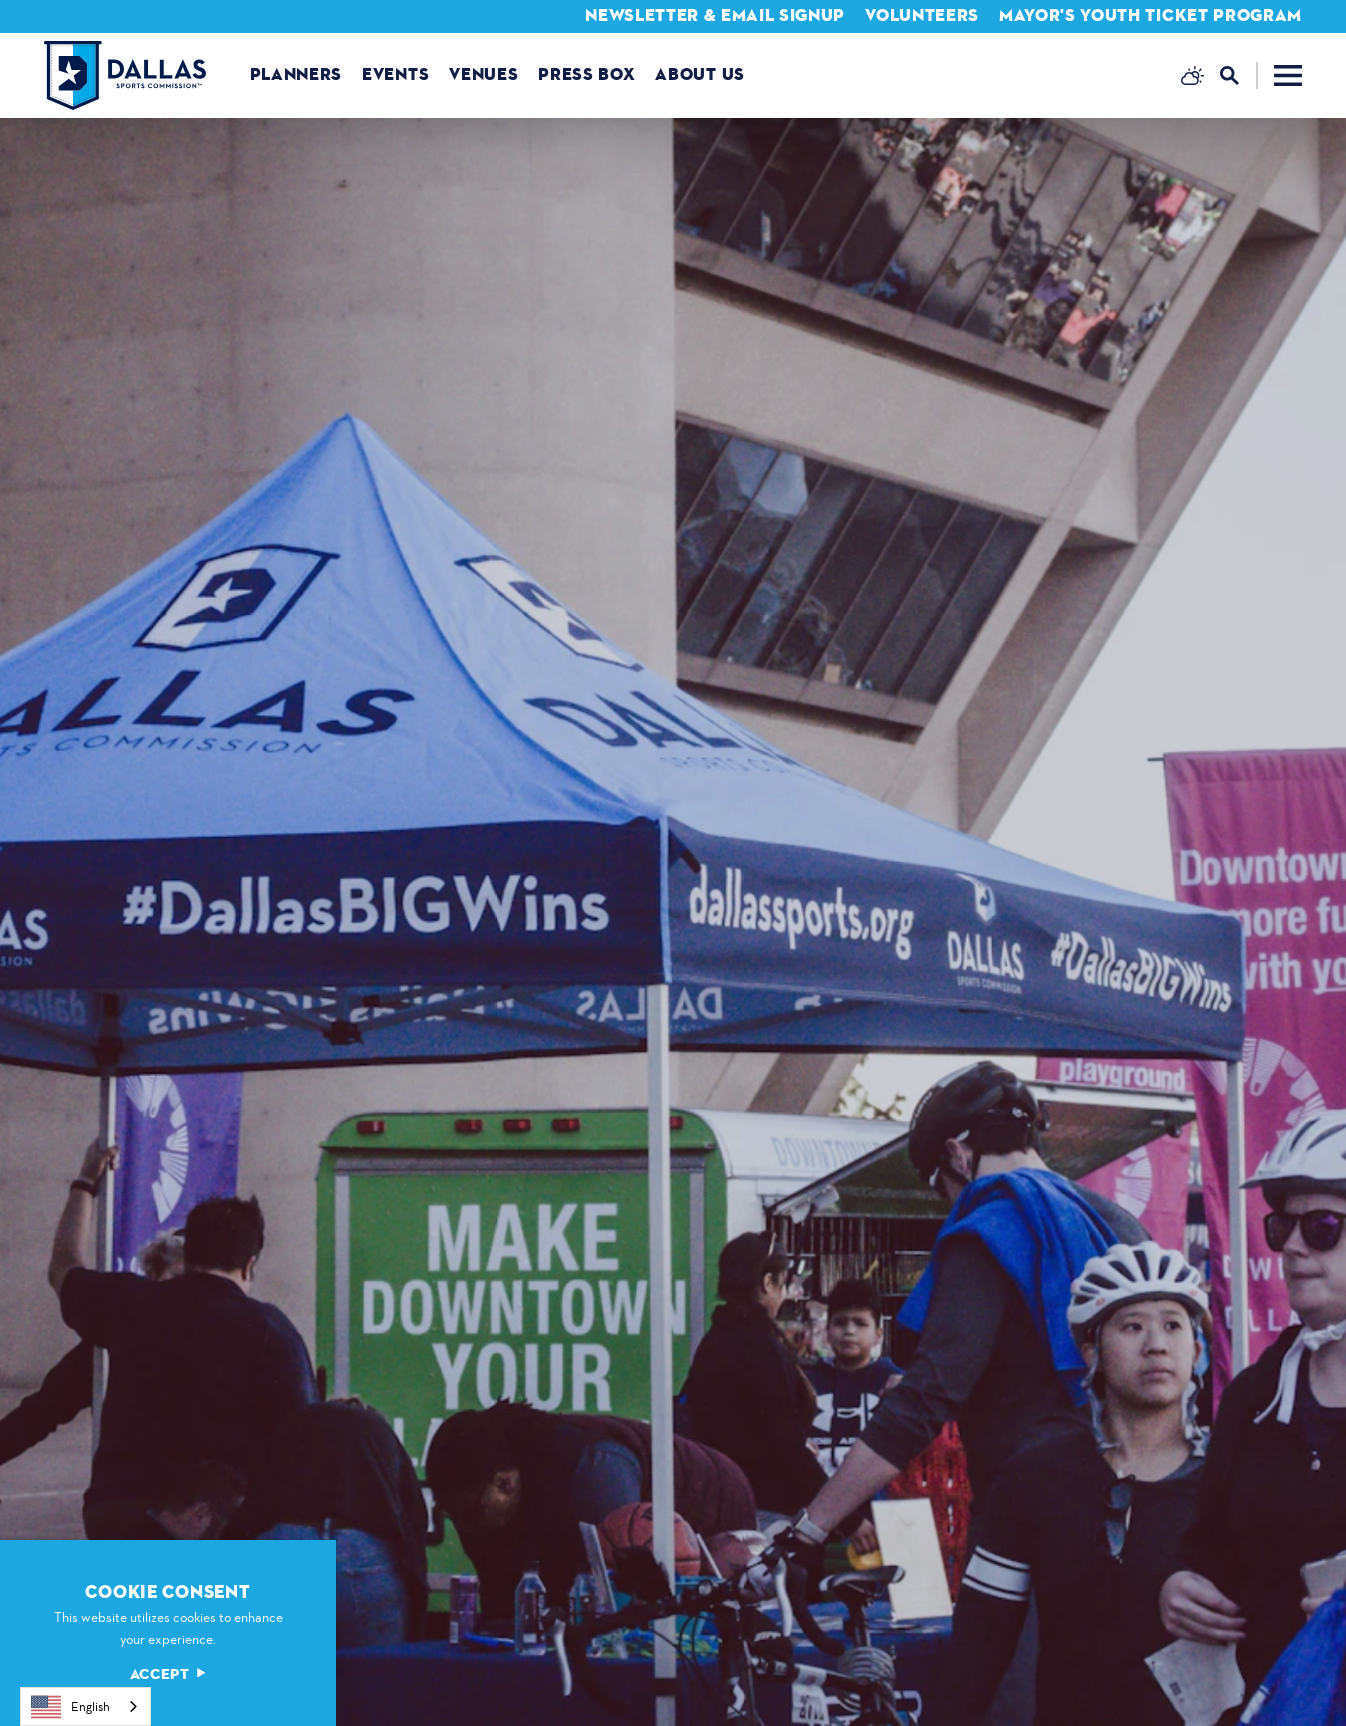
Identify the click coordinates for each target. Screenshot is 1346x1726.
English (70, 1707)
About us (699, 74)
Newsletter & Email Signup (715, 15)
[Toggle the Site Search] (1239, 75)
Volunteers (922, 15)
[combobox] (85, 1706)
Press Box (586, 74)
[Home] (125, 75)
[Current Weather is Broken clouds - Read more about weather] (1192, 75)
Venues (483, 74)
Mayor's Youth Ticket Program (1150, 15)
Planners (296, 74)
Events (395, 74)
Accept (168, 1674)
